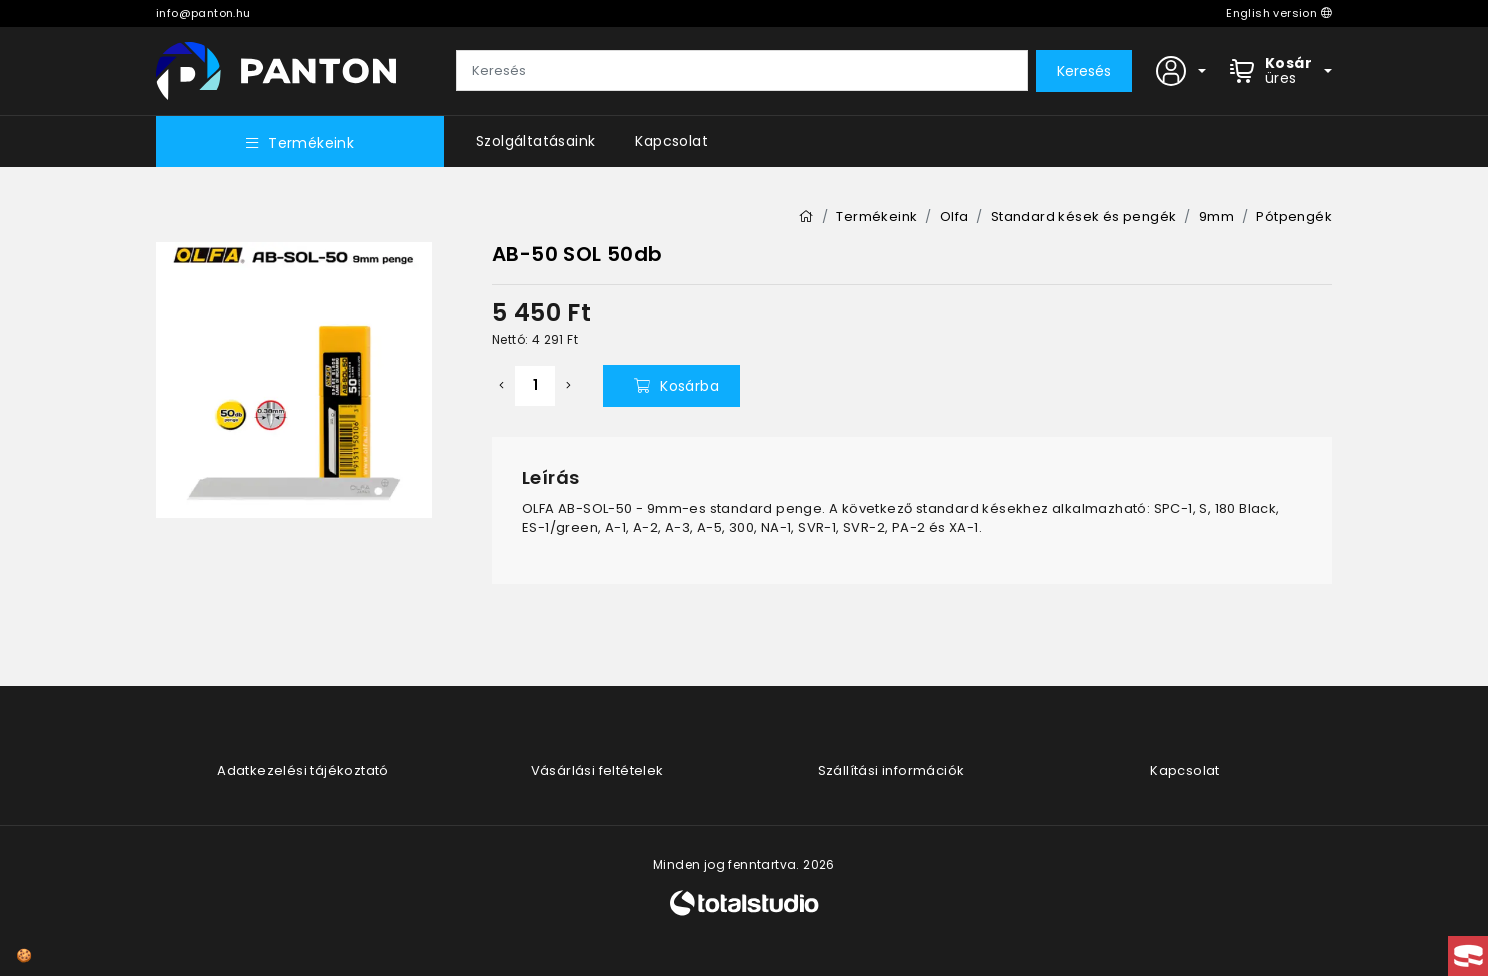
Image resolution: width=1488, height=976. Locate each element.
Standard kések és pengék (1084, 216)
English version (1279, 13)
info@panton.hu (203, 13)
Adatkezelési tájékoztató (303, 770)
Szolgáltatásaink (535, 141)
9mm (1216, 216)
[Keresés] (742, 71)
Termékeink (300, 143)
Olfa (954, 216)
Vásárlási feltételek (597, 770)
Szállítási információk (891, 770)
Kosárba (676, 386)
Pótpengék (1294, 216)
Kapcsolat (671, 141)
